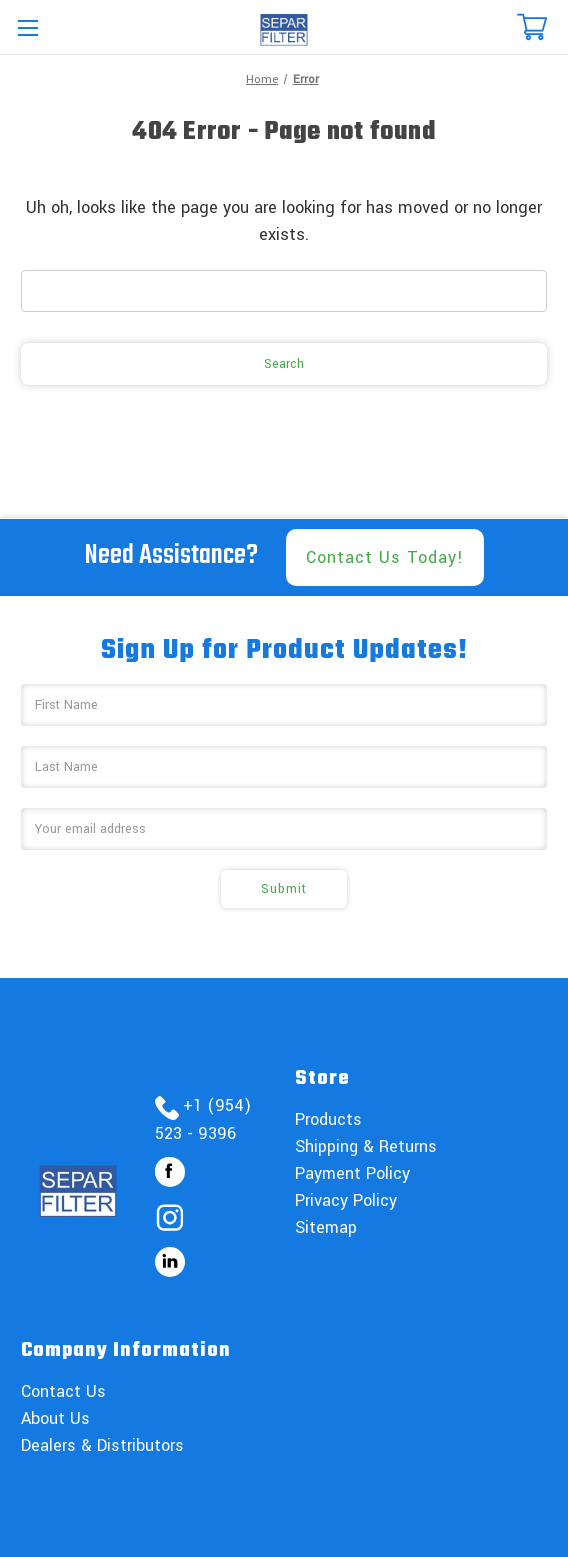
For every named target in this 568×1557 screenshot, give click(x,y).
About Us (55, 1418)
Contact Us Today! (385, 557)
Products (328, 1119)
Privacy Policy (346, 1200)
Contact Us (63, 1391)
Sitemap (326, 1227)
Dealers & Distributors (102, 1445)
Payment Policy (352, 1173)
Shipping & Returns (366, 1146)
